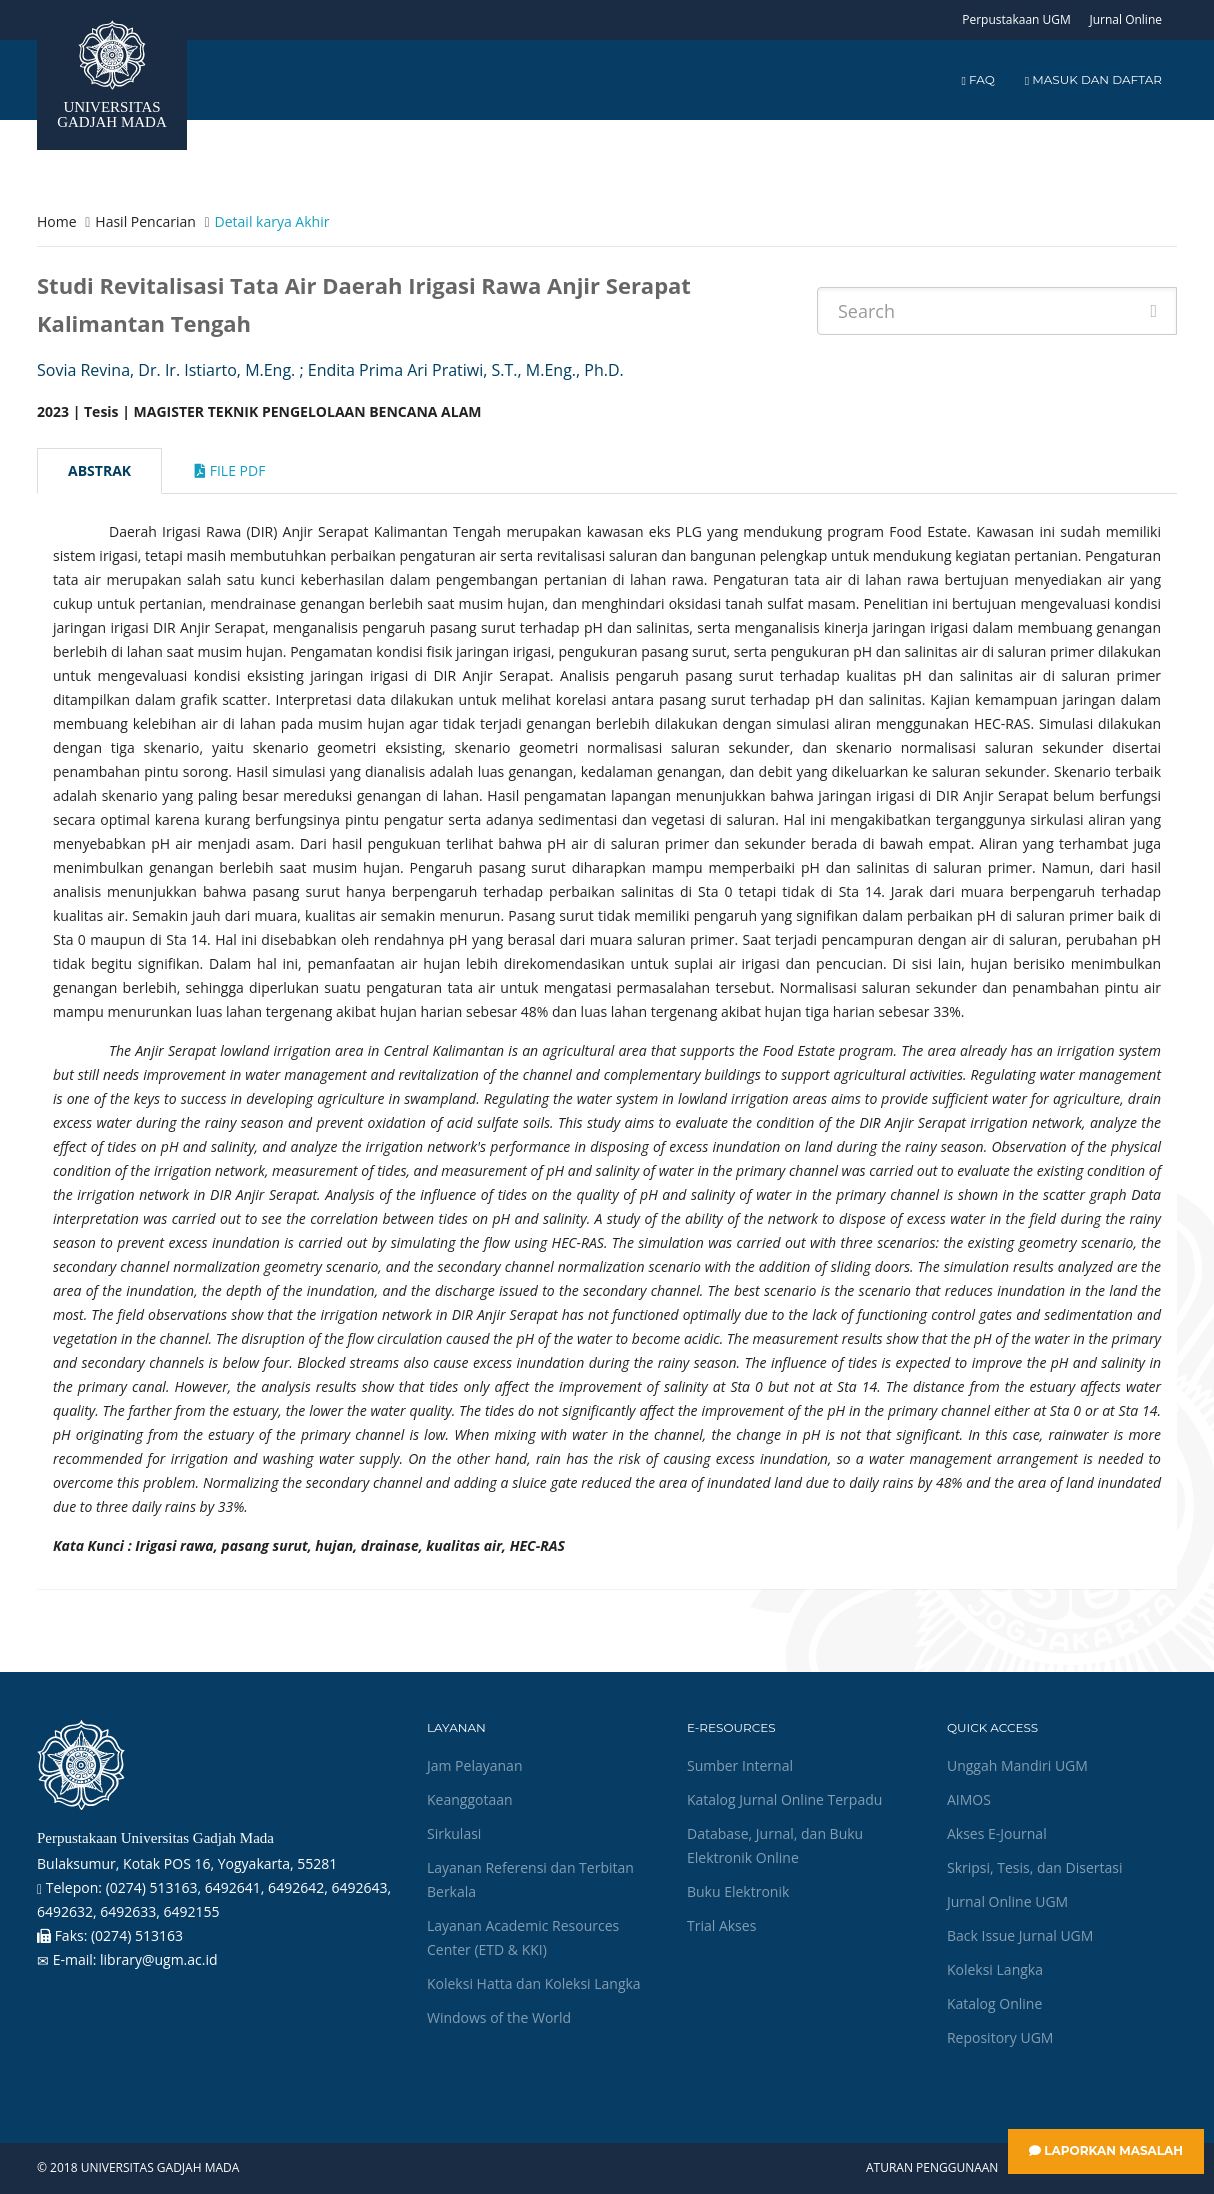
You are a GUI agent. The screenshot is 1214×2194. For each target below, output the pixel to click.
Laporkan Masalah (1106, 2150)
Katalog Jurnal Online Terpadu (784, 1799)
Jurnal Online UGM (1007, 1901)
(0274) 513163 (137, 1935)
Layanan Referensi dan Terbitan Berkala (530, 1879)
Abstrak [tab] (99, 470)
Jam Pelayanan (474, 1765)
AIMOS (969, 1799)
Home (57, 221)
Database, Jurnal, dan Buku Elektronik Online (775, 1845)
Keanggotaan (470, 1799)
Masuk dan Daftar (1093, 79)
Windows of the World (499, 2017)
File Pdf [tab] (230, 470)
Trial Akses (721, 1925)
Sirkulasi (454, 1833)
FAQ (977, 79)
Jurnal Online (1125, 19)
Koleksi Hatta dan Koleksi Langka (534, 1983)
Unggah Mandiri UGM (1017, 1765)
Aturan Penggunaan (932, 2168)
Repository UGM (1000, 2037)
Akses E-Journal (997, 1833)
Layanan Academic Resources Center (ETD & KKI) (523, 1937)
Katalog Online (994, 2003)
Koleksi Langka (995, 1969)
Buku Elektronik (738, 1891)
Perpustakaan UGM (1016, 19)
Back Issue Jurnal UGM (1020, 1935)
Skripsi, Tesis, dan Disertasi (1035, 1867)
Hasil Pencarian (145, 221)
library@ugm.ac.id (159, 1959)
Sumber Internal (740, 1765)
